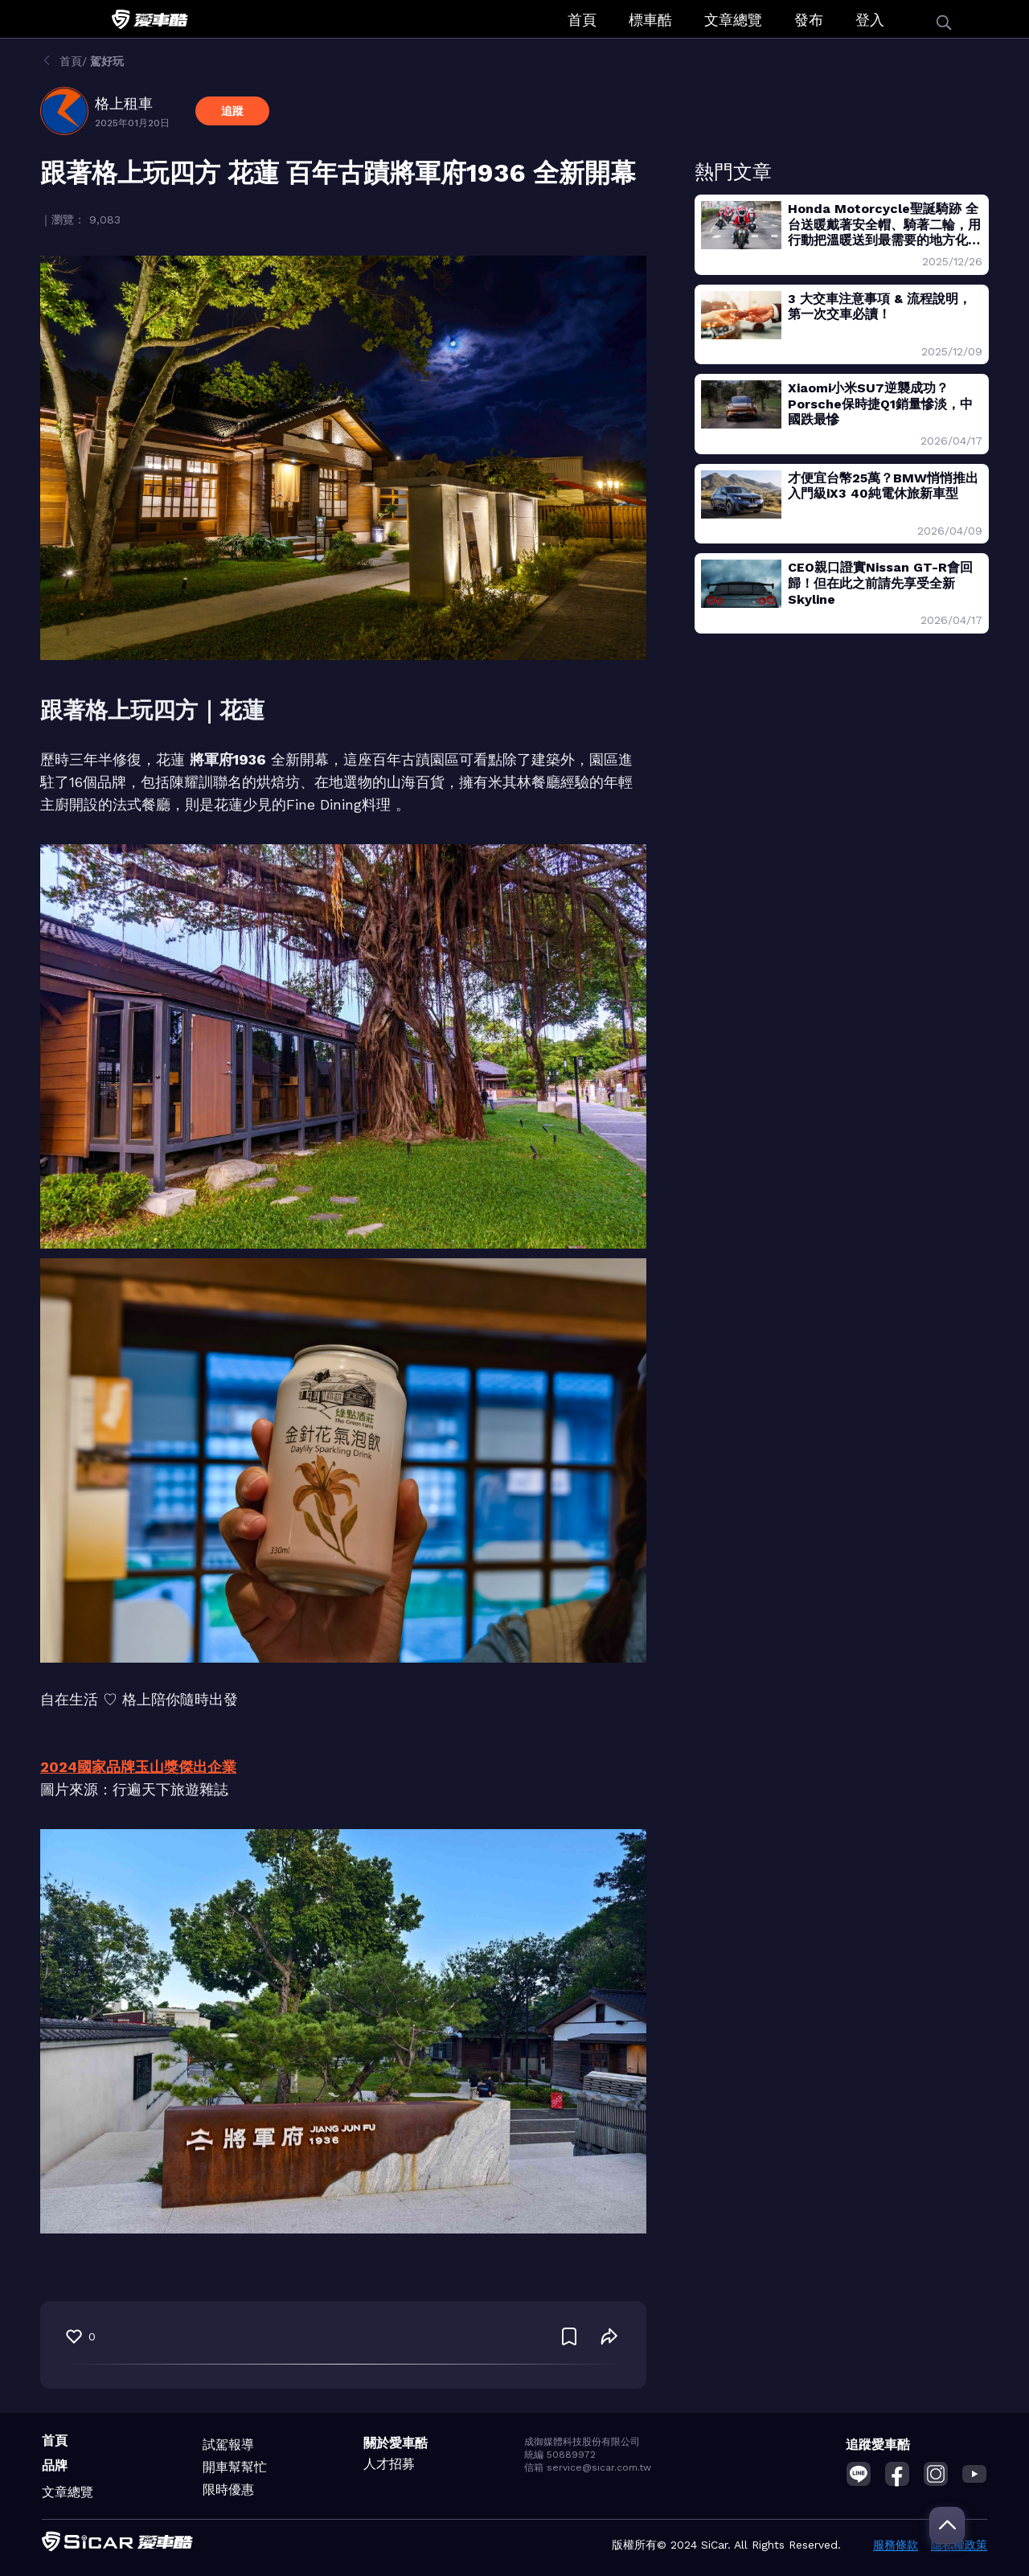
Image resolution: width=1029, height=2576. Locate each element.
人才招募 (389, 2463)
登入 (869, 19)
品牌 (55, 2465)
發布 (808, 19)
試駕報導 (228, 2444)
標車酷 (650, 19)
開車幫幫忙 (235, 2467)
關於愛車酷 (395, 2443)
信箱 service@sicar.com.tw (587, 2467)
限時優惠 (228, 2489)
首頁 (582, 19)
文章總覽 (733, 19)
